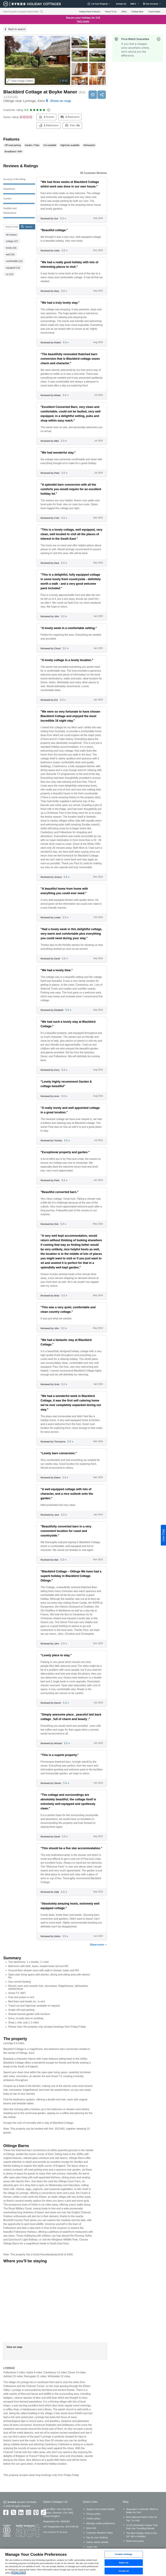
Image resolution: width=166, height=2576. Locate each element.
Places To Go (111, 12)
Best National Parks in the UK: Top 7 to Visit (142, 2519)
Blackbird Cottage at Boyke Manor (40, 91)
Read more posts (135, 2541)
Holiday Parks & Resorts (89, 12)
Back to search (16, 29)
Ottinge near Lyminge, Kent (37, 101)
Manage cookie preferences (100, 2523)
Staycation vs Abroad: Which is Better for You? (142, 2511)
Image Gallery (20, 80)
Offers (124, 12)
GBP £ (134, 4)
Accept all (124, 2571)
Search (26, 226)
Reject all (123, 2562)
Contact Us (121, 4)
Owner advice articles (97, 2542)
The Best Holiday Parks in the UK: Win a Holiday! (141, 2535)
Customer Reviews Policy (99, 2532)
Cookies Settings (123, 2554)
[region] (83, 2562)
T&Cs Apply (83, 21)
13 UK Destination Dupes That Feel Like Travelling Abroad (142, 2527)
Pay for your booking (97, 2537)
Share (101, 94)
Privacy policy (93, 2514)
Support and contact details (100, 2509)
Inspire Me (91, 2547)
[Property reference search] (41, 11)
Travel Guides (154, 12)
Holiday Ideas (137, 12)
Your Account (152, 4)
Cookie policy (93, 2518)
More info (91, 2528)
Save (93, 94)
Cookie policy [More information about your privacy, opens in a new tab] (19, 2572)
